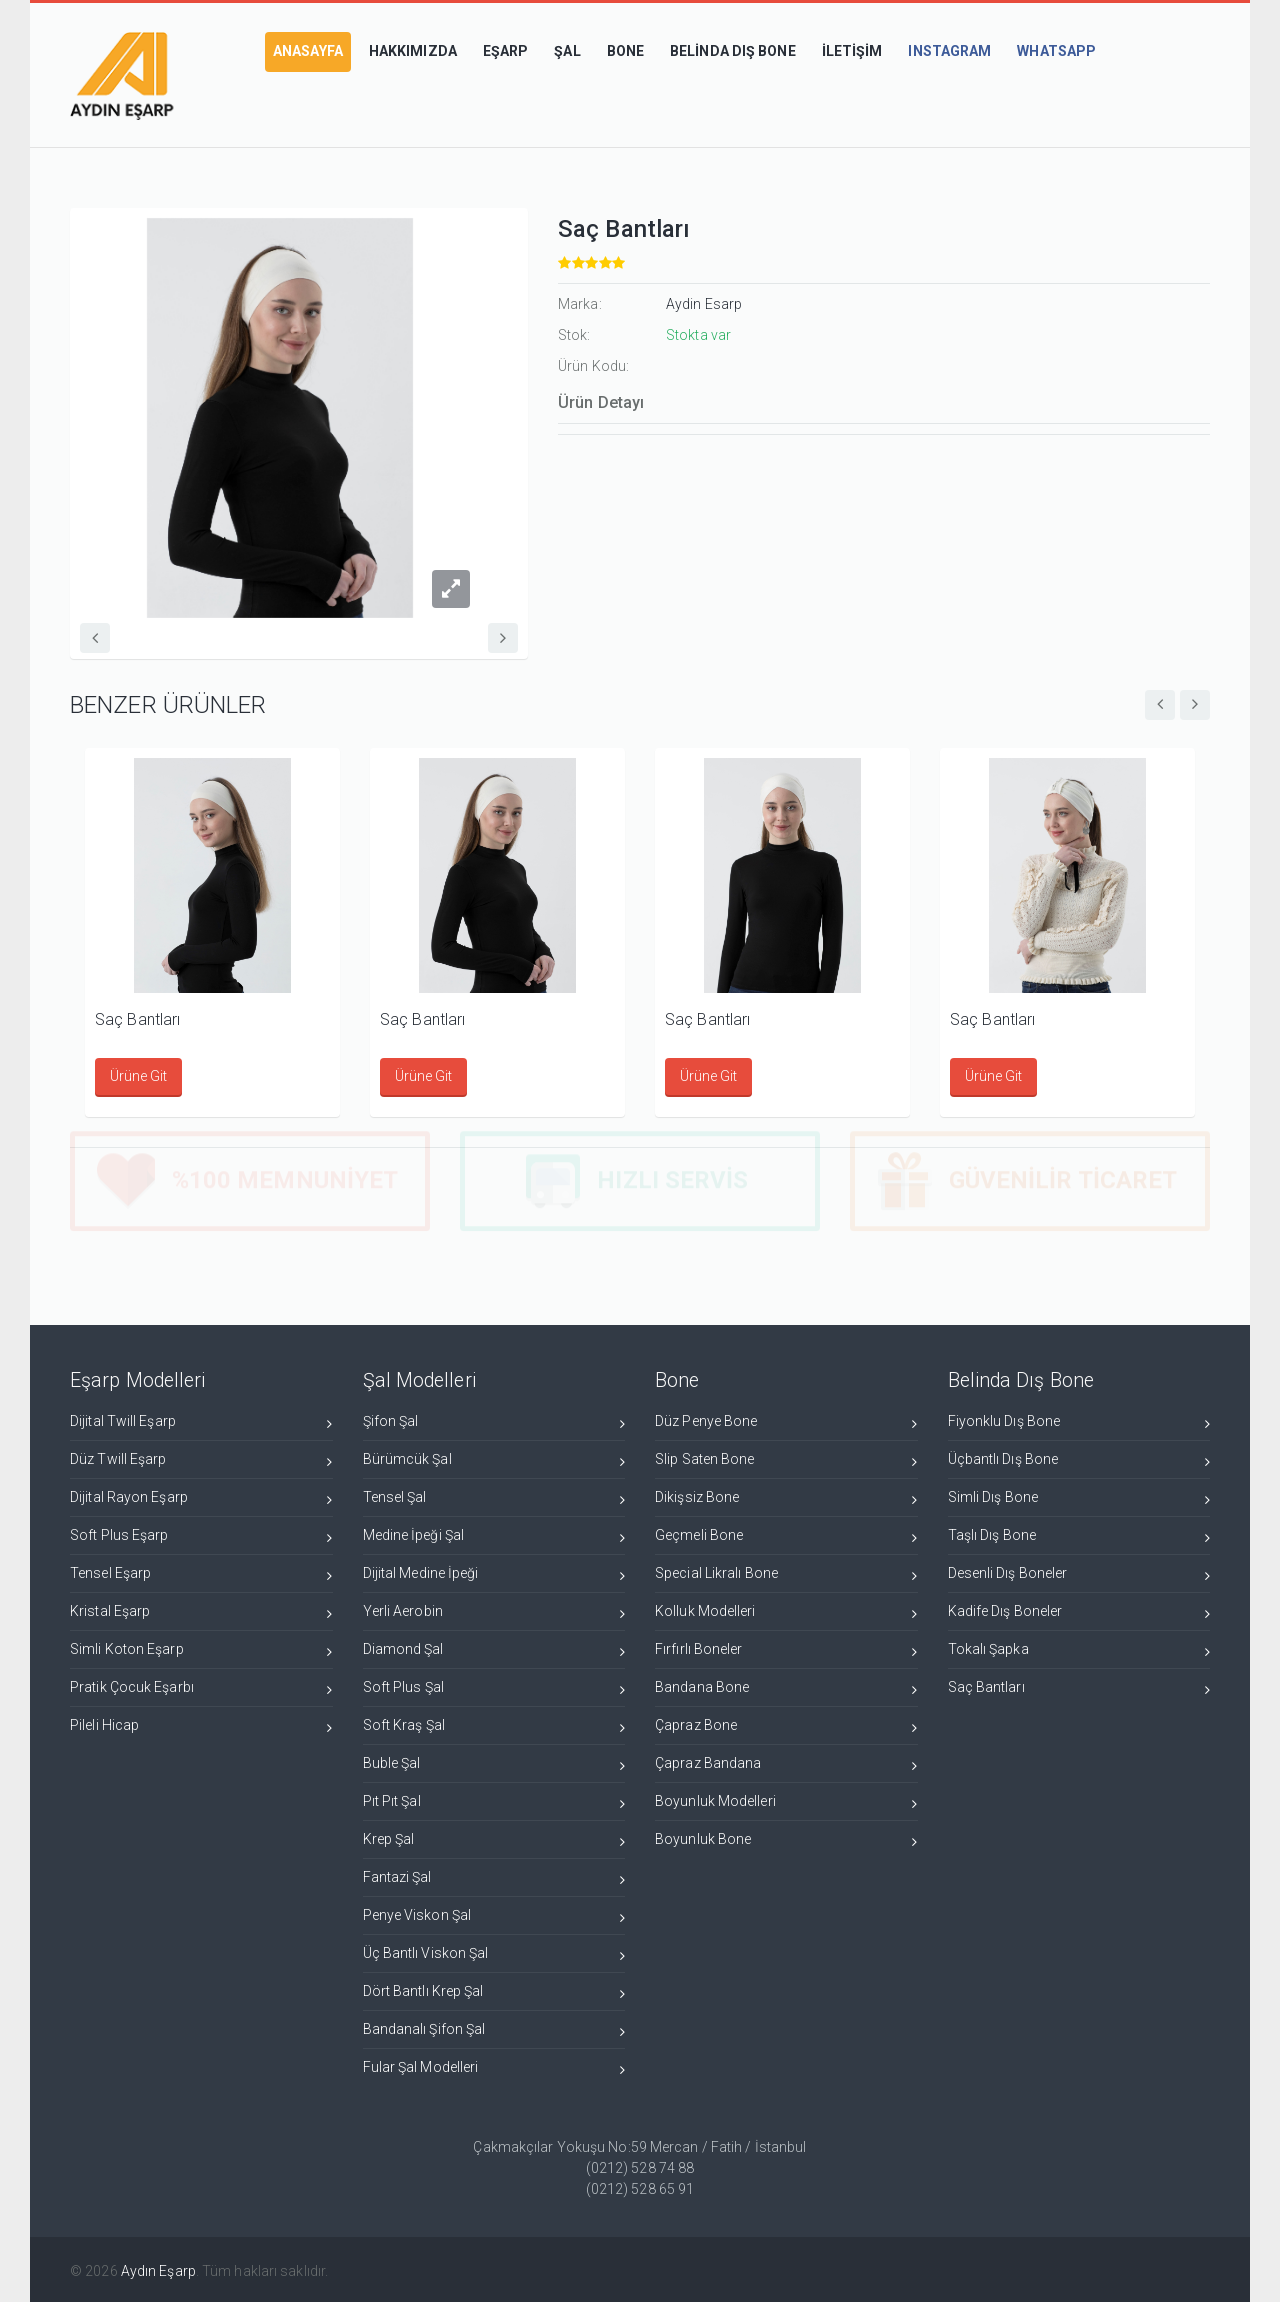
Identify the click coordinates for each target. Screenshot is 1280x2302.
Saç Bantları (137, 1019)
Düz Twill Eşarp (201, 1460)
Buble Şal (494, 1764)
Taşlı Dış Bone (1079, 1536)
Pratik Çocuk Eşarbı (201, 1688)
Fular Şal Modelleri (494, 2068)
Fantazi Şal (494, 1878)
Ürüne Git (138, 1076)
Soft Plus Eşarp (201, 1536)
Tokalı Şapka (1079, 1650)
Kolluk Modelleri (786, 1612)
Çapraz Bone (786, 1726)
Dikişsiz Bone (786, 1498)
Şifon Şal (494, 1422)
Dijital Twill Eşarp (201, 1422)
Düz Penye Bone (786, 1422)
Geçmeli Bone (786, 1536)
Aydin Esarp (704, 304)
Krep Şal (494, 1840)
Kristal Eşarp (201, 1612)
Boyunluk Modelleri (786, 1802)
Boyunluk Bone (786, 1840)
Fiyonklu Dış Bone (1079, 1422)
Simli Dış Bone (1079, 1498)
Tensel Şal (494, 1498)
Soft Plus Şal (494, 1688)
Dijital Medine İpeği (494, 1574)
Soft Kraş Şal (494, 1726)
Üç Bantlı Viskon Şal (494, 1954)
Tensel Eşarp (201, 1574)
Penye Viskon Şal (494, 1916)
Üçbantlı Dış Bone (1079, 1460)
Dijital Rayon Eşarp (201, 1498)
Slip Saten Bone (786, 1460)
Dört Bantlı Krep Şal (494, 1992)
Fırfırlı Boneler (786, 1650)
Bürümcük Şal (494, 1460)
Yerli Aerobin (494, 1612)
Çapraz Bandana (786, 1764)
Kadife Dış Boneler (1079, 1612)
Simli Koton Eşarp (201, 1650)
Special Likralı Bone (786, 1574)
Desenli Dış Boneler (1079, 1574)
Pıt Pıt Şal (494, 1802)
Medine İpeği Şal (494, 1536)
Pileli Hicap (201, 1726)
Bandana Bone (786, 1688)
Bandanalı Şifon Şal (494, 2030)
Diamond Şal (494, 1650)
